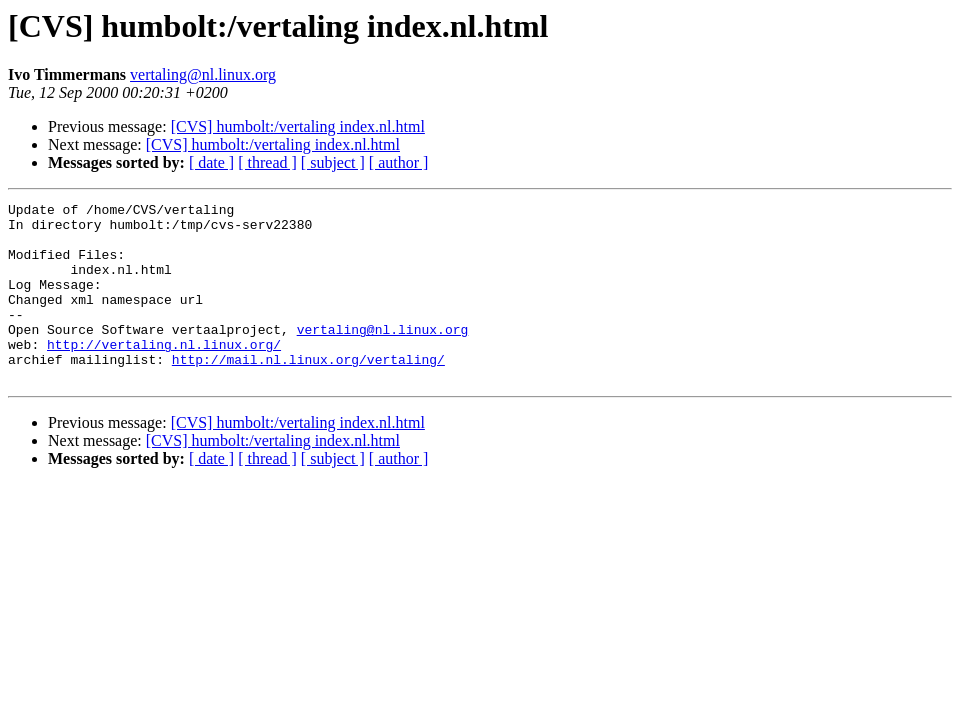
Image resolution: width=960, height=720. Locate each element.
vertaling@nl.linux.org (203, 74)
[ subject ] (333, 162)
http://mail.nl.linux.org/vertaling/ (308, 392)
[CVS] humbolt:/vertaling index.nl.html (298, 126)
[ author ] (399, 162)
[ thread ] (267, 162)
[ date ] (211, 162)
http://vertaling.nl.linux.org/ (164, 374)
